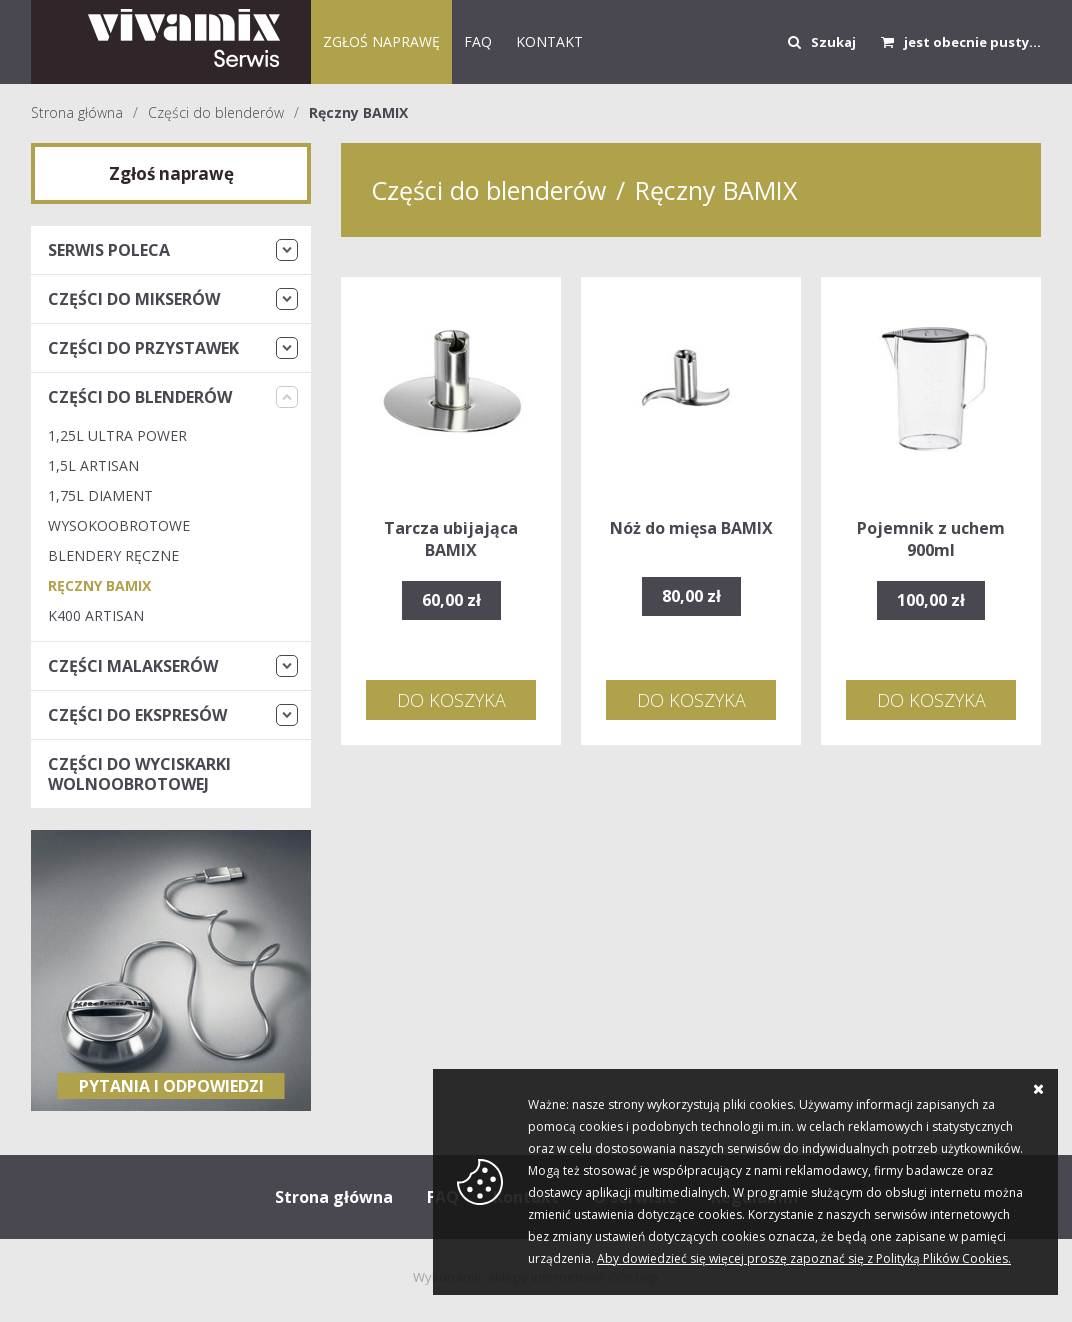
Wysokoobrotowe (119, 525)
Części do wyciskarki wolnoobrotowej (139, 774)
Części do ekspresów (137, 715)
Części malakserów (133, 666)
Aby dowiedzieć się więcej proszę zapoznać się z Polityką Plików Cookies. (804, 1258)
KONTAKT (549, 41)
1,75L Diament (100, 495)
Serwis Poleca (109, 250)
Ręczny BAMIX (358, 112)
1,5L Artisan (93, 465)
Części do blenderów (216, 112)
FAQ (478, 41)
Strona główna (77, 112)
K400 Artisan (96, 615)
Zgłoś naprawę (381, 41)
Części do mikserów (134, 299)
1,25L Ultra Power (117, 435)
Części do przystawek (143, 348)
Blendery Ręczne (113, 555)
